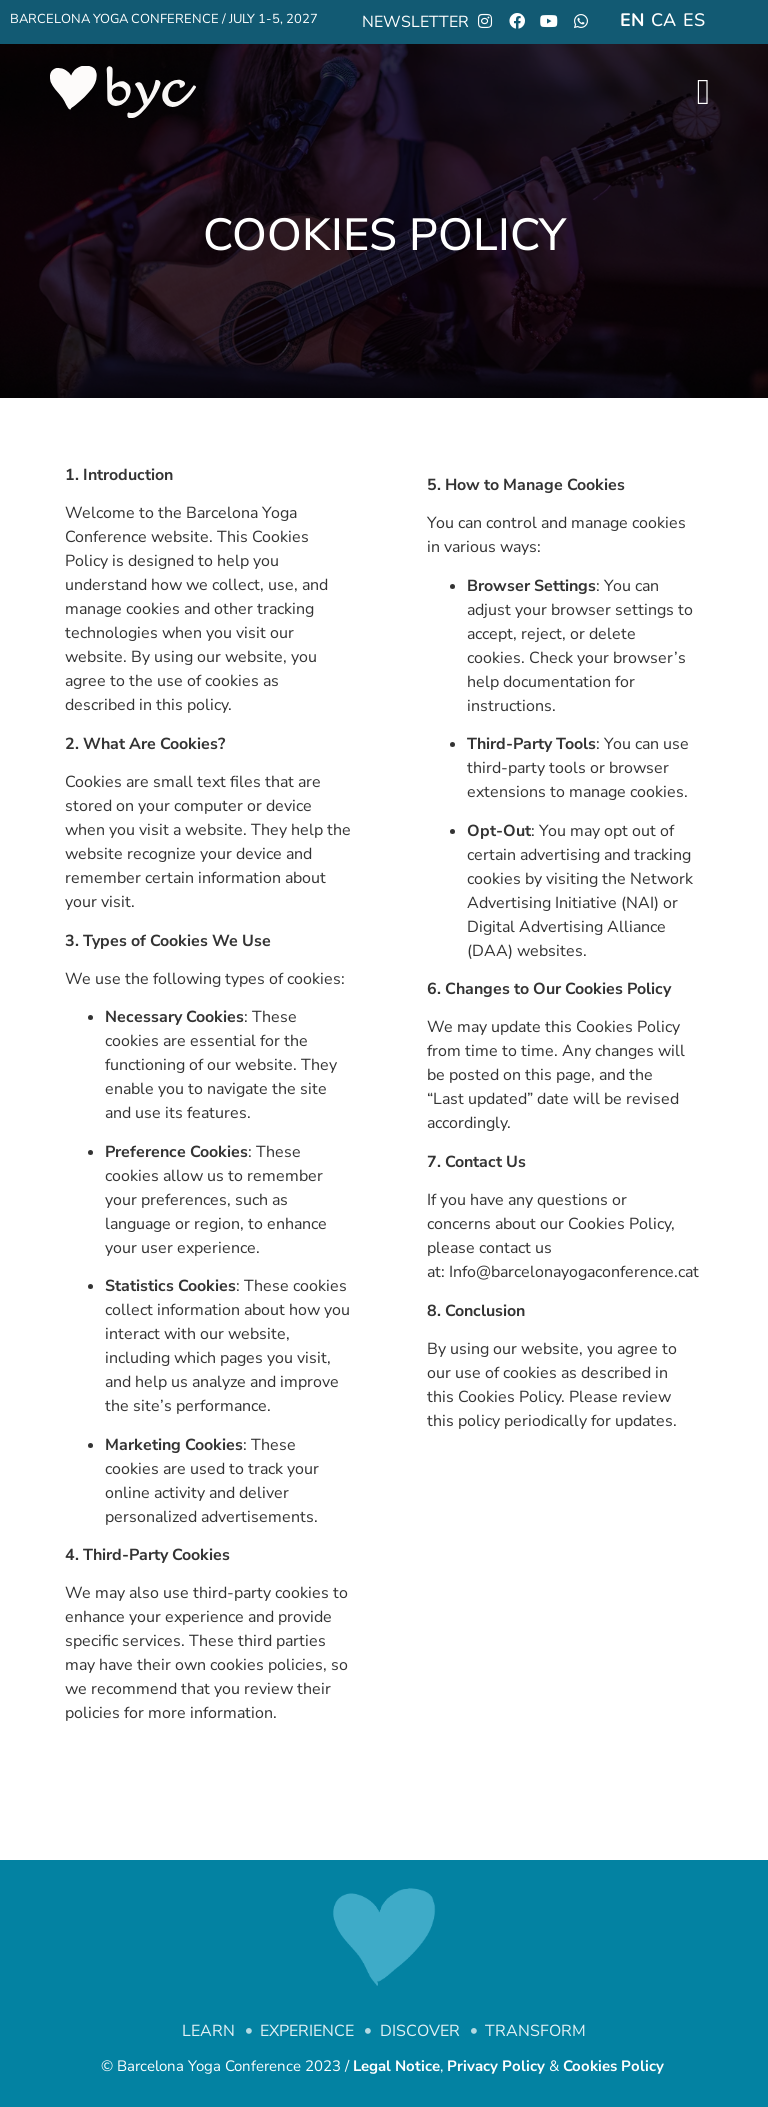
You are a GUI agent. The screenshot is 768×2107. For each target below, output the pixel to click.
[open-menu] (703, 92)
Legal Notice (396, 2066)
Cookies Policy (615, 2066)
